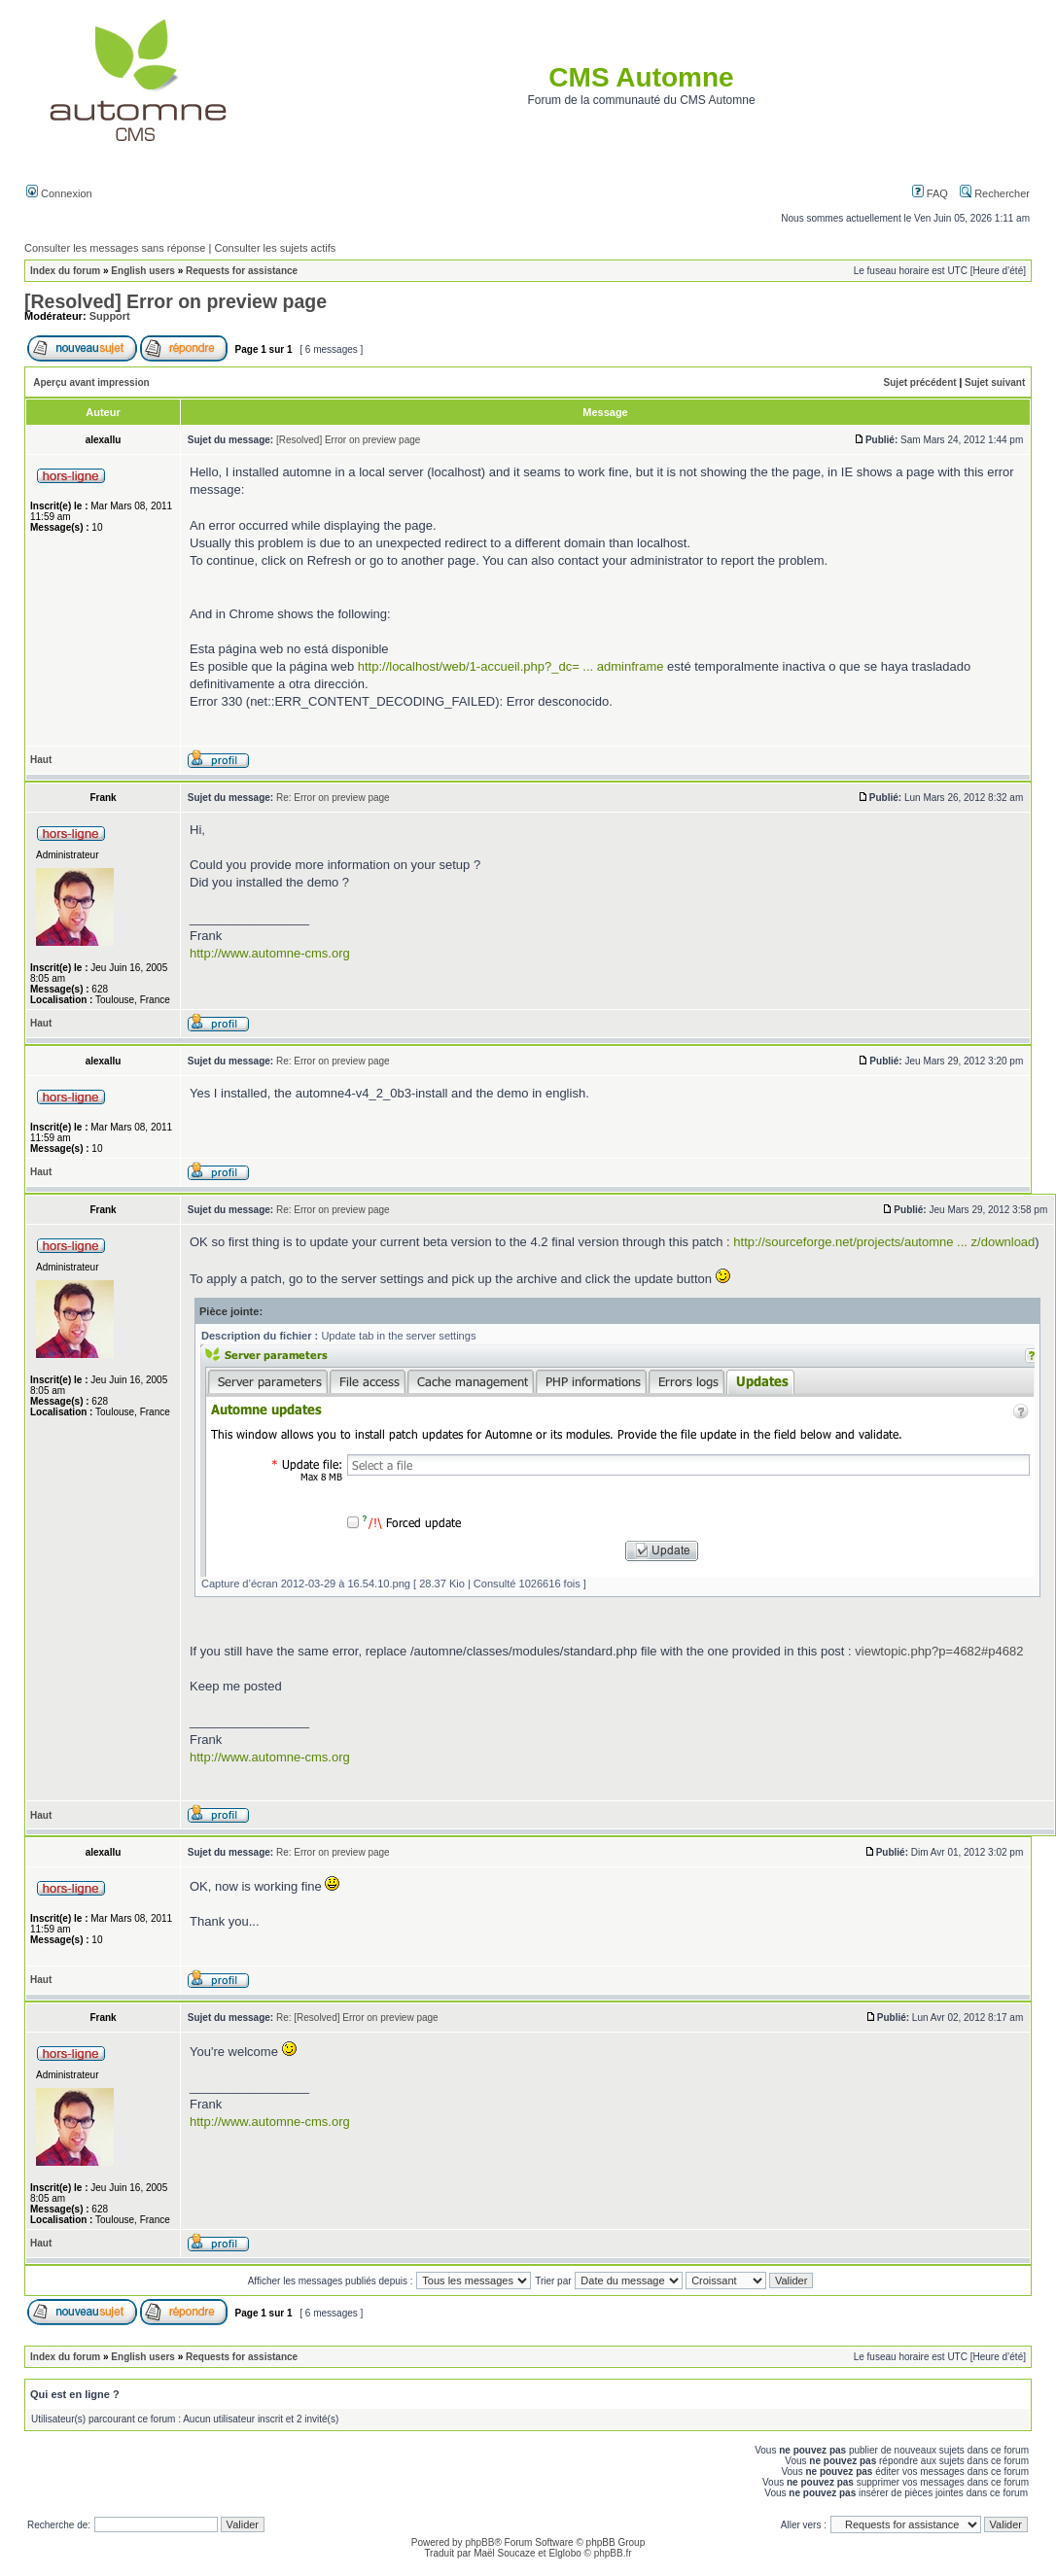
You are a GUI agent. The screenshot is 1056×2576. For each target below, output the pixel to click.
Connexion (59, 193)
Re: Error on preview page (333, 797)
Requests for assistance (242, 270)
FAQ (930, 193)
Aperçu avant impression (91, 382)
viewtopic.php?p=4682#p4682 (939, 1651)
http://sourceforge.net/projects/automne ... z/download (884, 1242)
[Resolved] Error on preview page (175, 301)
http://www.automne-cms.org (270, 953)
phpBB (479, 2542)
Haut (41, 759)
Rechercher (995, 193)
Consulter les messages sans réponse (114, 248)
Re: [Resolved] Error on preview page (357, 2017)
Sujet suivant (995, 382)
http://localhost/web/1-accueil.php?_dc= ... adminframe (511, 666)
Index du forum (65, 270)
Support (109, 316)
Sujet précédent (920, 382)
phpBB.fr (613, 2553)
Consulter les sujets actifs (274, 248)
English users (143, 270)
